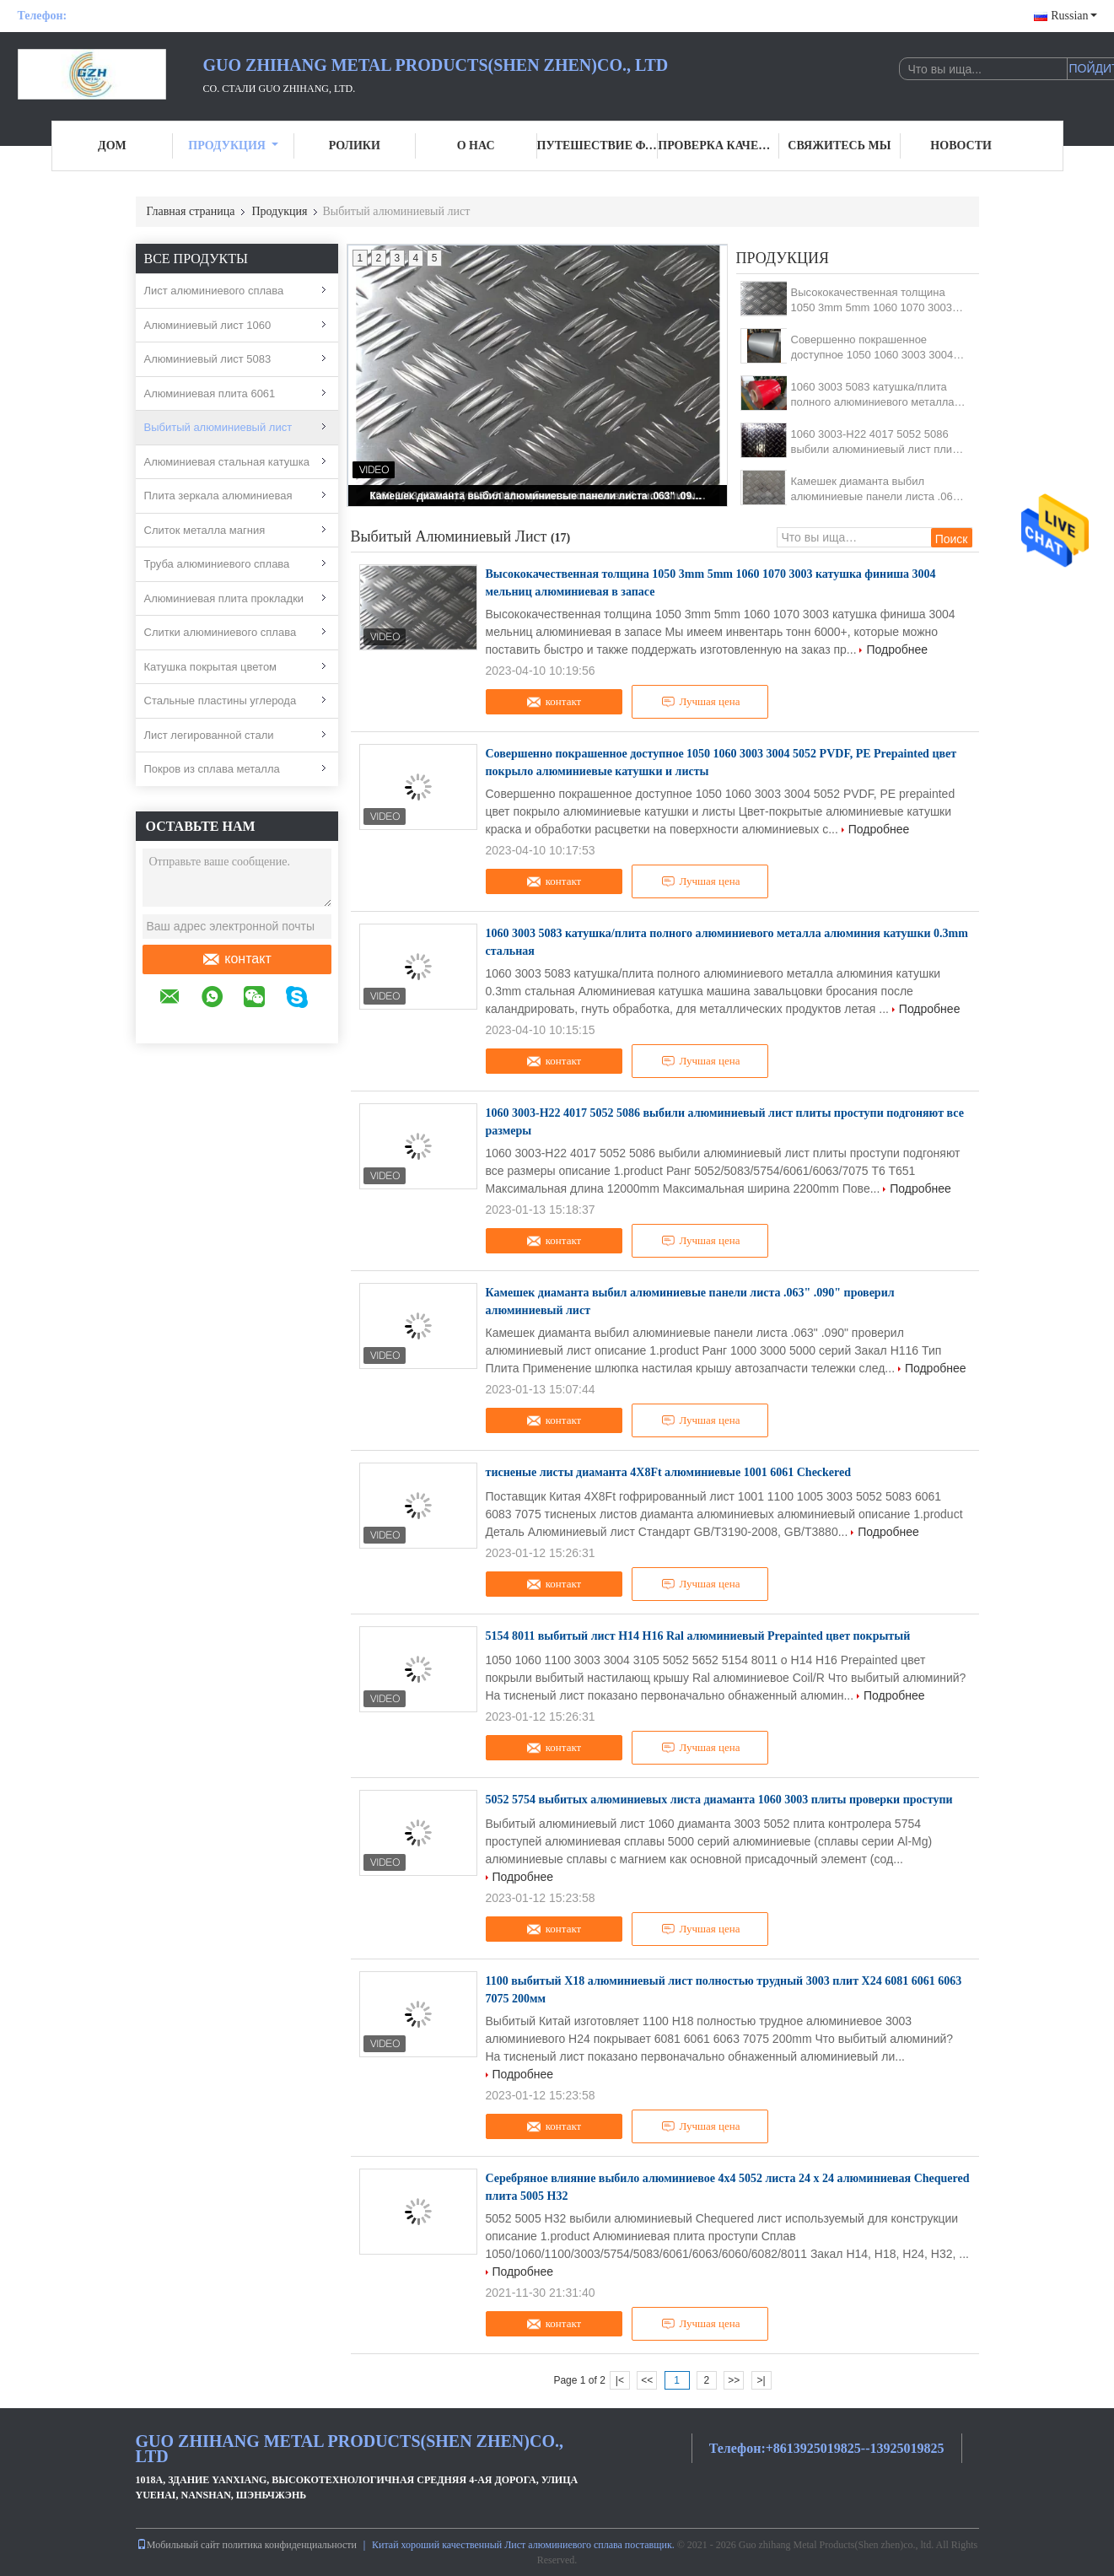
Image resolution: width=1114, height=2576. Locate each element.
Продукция (233, 145)
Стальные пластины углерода (220, 700)
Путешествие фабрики (598, 145)
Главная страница (191, 211)
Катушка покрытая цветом (210, 666)
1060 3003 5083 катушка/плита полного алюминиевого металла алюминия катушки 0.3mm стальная (873, 395)
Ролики (354, 145)
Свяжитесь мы (839, 145)
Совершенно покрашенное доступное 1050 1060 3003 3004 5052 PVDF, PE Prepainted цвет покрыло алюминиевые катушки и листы (877, 348)
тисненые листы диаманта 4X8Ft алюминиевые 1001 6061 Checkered (669, 1472)
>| (760, 2380)
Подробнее (897, 649)
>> (734, 2380)
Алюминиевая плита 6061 (210, 393)
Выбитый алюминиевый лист (218, 427)
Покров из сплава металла (212, 769)
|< (620, 2380)
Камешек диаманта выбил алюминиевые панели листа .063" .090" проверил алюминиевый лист (539, 496)
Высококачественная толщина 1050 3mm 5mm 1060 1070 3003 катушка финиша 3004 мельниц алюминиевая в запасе (872, 300)
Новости (961, 145)
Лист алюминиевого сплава (214, 290)
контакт (236, 959)
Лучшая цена (700, 702)
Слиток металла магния (205, 530)
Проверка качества (718, 145)
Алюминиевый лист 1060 (208, 325)
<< (647, 2380)
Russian (1073, 15)
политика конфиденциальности (290, 2545)
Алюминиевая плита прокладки (224, 598)
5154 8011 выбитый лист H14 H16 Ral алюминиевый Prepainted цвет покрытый (698, 1636)
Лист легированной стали (209, 735)
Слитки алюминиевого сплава (220, 632)
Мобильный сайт (178, 2545)
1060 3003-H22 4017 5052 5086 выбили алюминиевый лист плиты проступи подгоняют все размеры (878, 442)
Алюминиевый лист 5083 (208, 359)
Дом (112, 145)
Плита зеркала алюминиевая (218, 495)
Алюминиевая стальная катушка (226, 461)
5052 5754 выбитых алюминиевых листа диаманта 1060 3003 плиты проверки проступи (719, 1799)
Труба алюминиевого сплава (217, 564)
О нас (476, 145)
